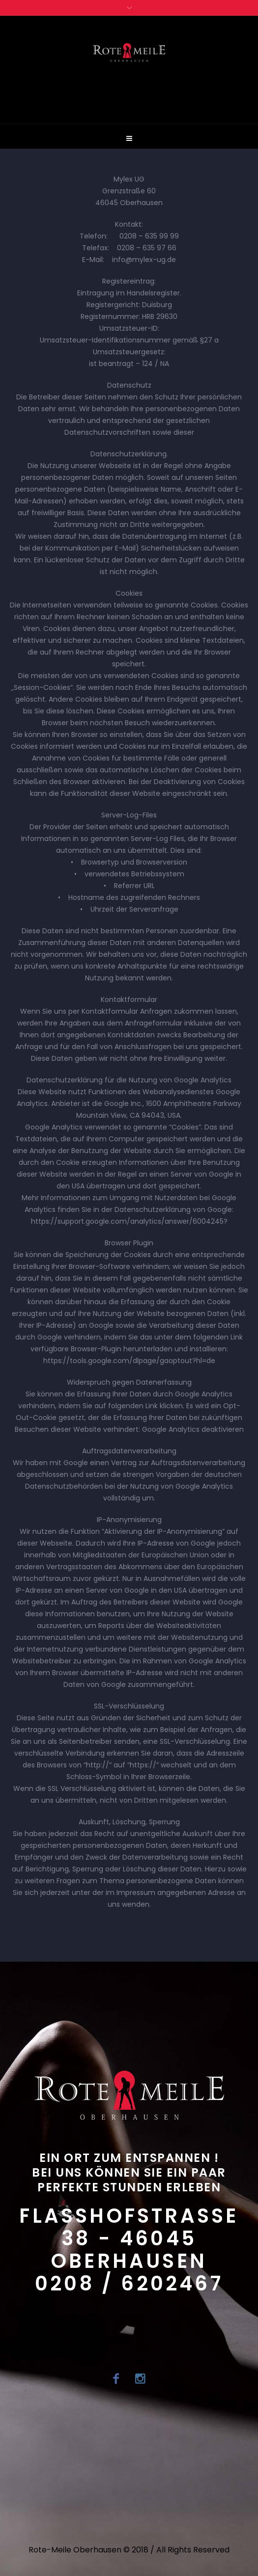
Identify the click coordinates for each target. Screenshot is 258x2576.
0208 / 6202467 (129, 2283)
